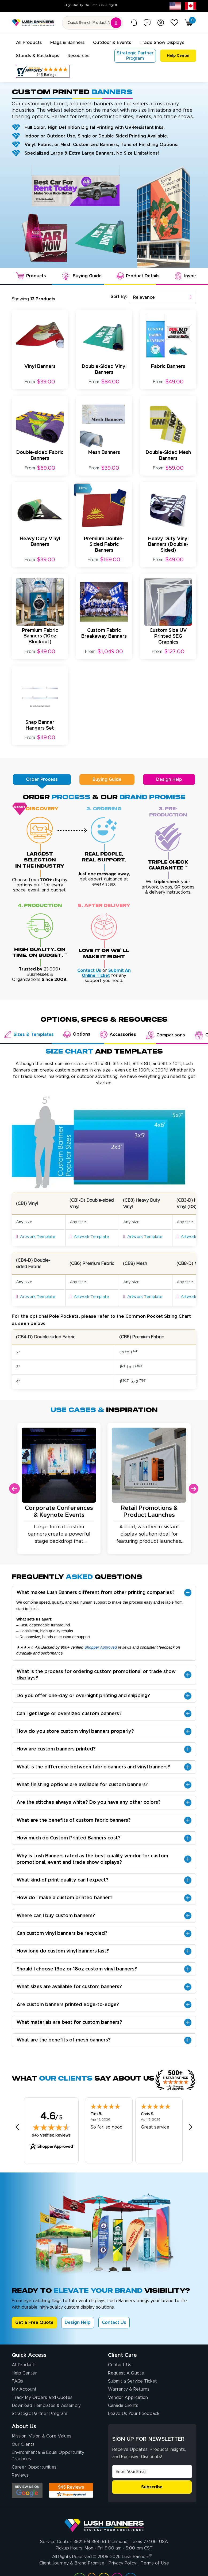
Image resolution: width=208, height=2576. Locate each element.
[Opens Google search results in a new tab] (27, 2490)
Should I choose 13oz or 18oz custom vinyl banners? (77, 1968)
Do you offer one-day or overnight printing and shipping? (83, 1695)
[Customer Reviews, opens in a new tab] (43, 71)
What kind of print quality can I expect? (63, 1879)
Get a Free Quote (34, 2322)
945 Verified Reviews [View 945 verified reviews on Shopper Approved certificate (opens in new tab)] (51, 2134)
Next (193, 1488)
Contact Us (114, 2322)
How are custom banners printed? (56, 1748)
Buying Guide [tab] (81, 276)
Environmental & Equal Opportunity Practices (48, 2455)
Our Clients (23, 2444)
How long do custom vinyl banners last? (63, 1950)
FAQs (17, 2381)
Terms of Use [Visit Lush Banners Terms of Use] (155, 2563)
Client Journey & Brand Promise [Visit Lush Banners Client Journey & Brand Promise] (71, 2563)
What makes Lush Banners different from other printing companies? (96, 1592)
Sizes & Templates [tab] (29, 1034)
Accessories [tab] (118, 1034)
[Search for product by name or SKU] (92, 22)
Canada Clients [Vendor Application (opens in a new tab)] (123, 2405)
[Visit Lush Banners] (104, 2523)
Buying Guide (107, 779)
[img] (51, 2126)
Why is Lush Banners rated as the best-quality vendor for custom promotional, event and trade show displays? (92, 1858)
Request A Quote (126, 2372)
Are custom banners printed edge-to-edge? (68, 2004)
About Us (24, 2426)
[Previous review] (18, 2126)
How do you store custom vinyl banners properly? (75, 1731)
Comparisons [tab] (165, 1034)
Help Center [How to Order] (24, 2372)
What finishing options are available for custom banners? (82, 1784)
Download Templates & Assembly (46, 2405)
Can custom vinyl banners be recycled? (62, 1933)
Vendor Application (128, 2397)
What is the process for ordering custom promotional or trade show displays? (96, 1674)
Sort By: (119, 296)
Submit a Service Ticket (132, 2381)
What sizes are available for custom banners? (69, 1986)
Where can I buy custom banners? (56, 1915)
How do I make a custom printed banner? (65, 1897)
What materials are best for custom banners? (69, 2022)
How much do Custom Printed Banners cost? (69, 1837)
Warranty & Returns (128, 2389)
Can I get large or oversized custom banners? (69, 1713)
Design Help (169, 779)
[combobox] (163, 297)
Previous (14, 1488)
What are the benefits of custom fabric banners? (74, 1820)
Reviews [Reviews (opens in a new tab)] (20, 2475)
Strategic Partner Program (39, 2413)
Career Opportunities (34, 2467)
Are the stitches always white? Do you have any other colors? (89, 1802)
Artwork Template (35, 1236)
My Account (24, 2389)
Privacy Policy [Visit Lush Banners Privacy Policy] (122, 2563)
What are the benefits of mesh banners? (64, 2039)
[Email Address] (152, 2471)
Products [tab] (31, 275)
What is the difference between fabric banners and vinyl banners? (93, 1766)
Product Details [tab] (138, 275)
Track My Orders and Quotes (42, 2397)
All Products (24, 2364)
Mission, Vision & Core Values (41, 2436)
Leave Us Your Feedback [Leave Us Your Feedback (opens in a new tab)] (133, 2413)
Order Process (42, 779)
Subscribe (152, 2487)
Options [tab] (76, 1033)
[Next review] (190, 2126)
